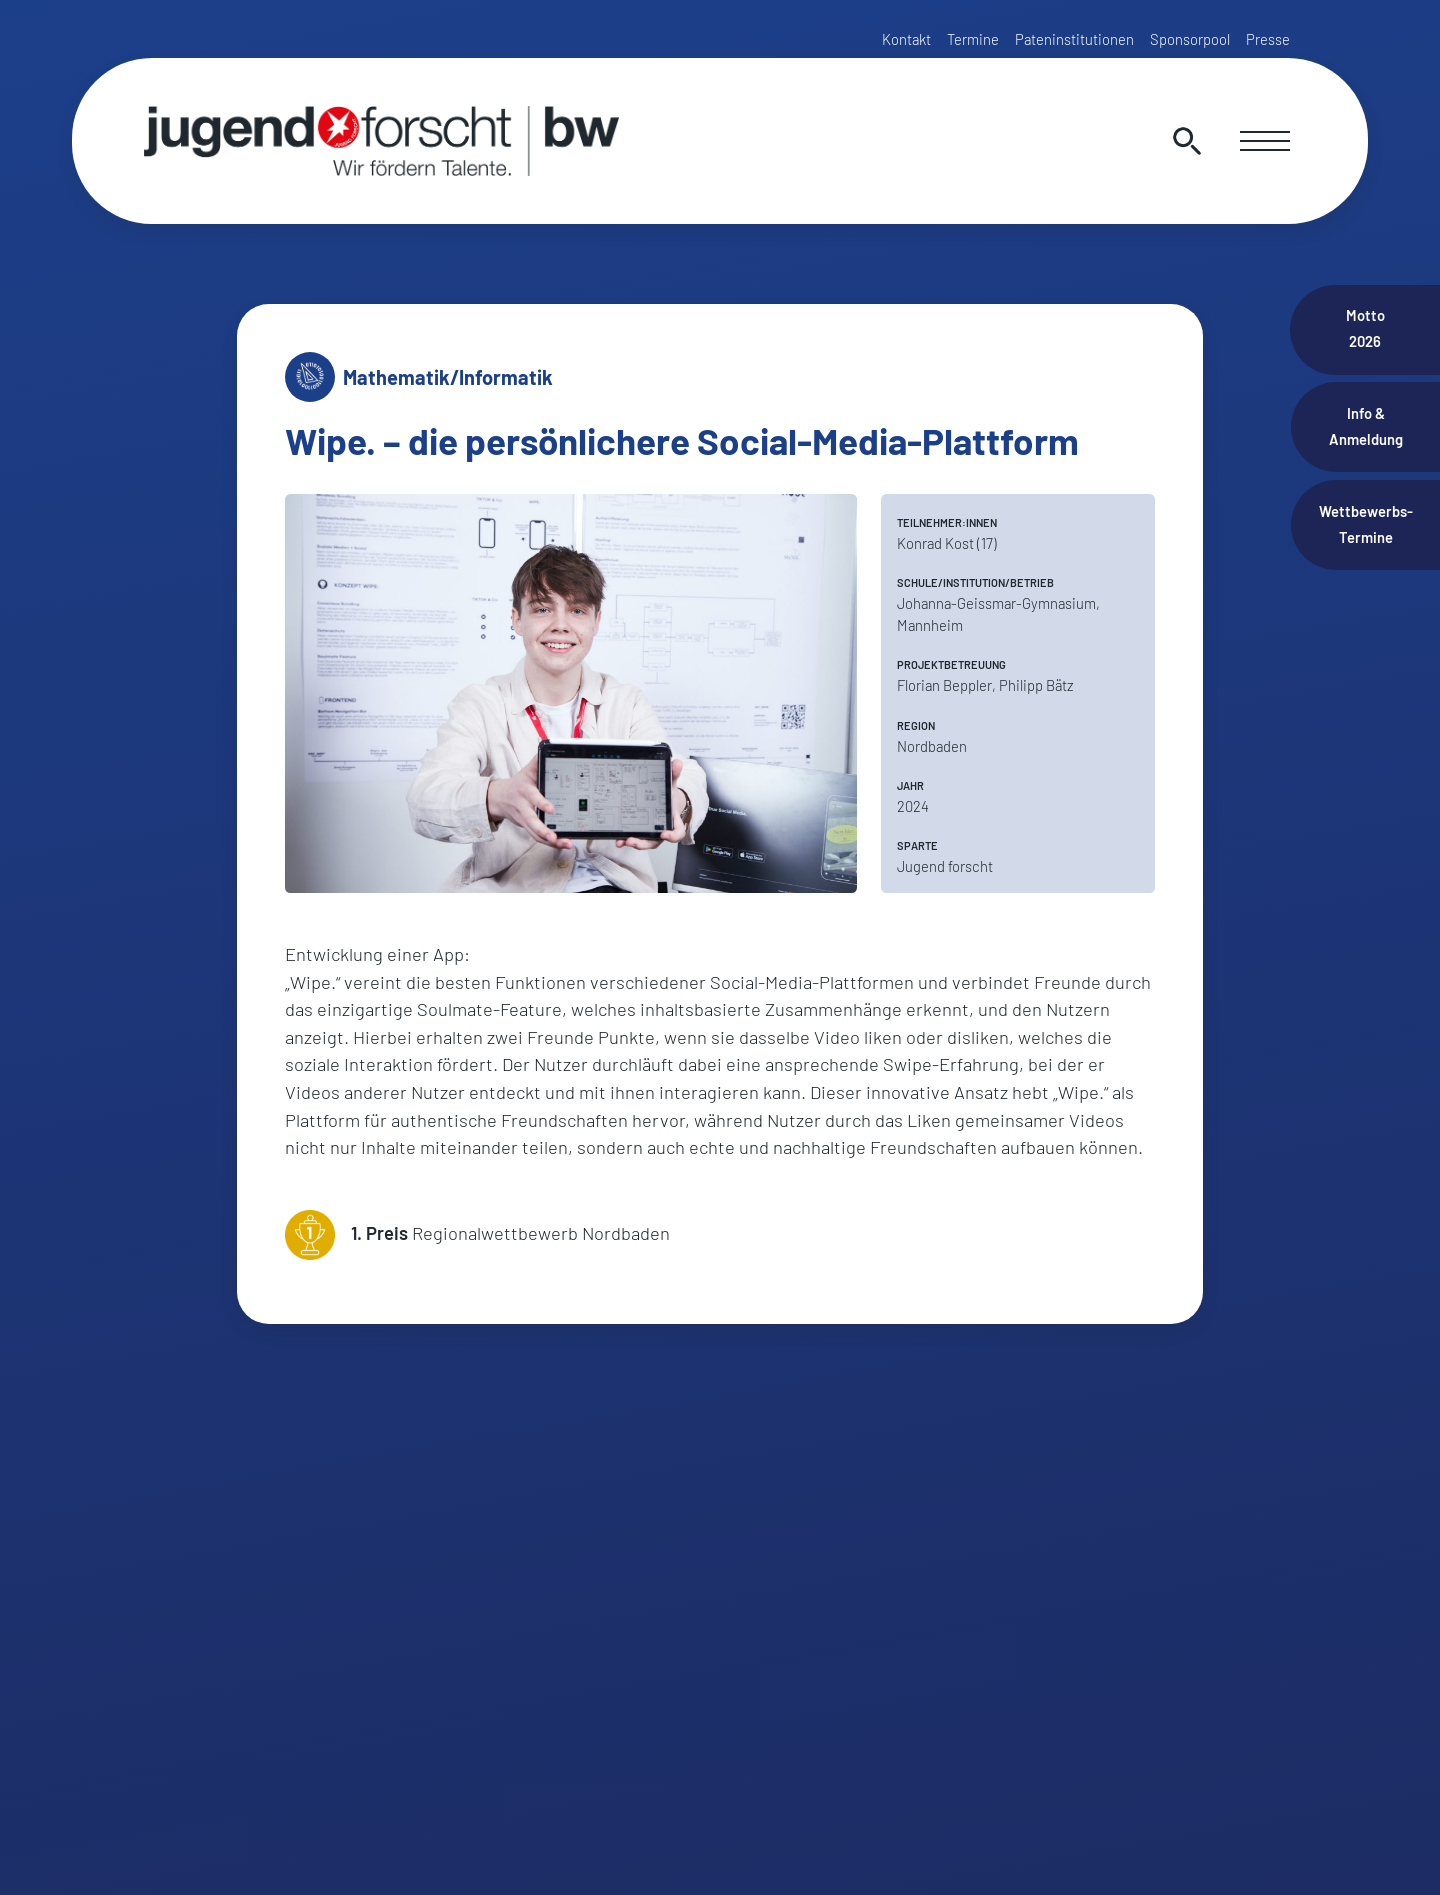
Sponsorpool (1190, 39)
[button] (44, 1851)
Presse (1268, 39)
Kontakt (906, 39)
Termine (973, 39)
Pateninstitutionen (1074, 39)
